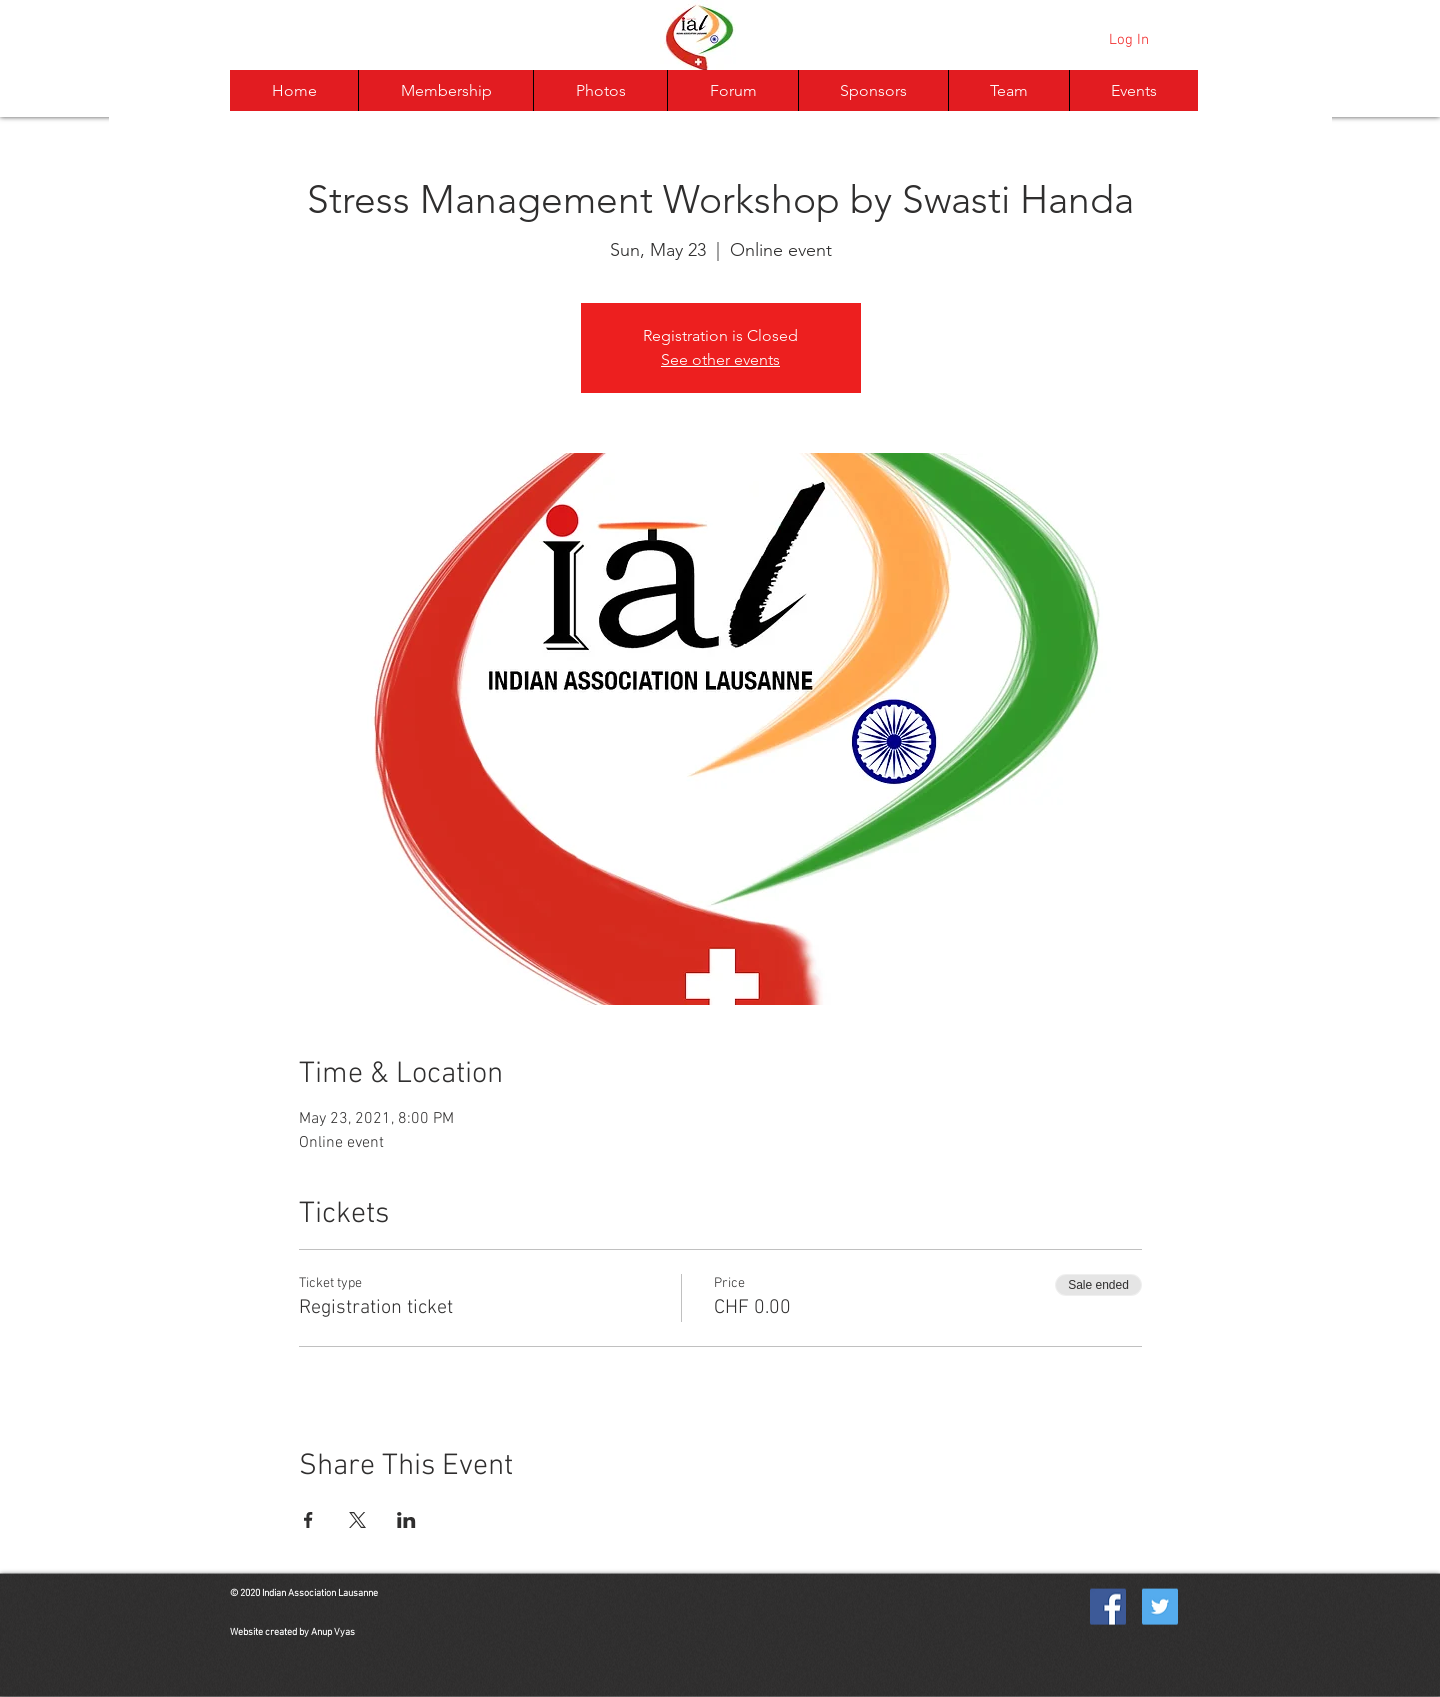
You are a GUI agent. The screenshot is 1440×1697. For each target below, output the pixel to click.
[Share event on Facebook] (308, 1520)
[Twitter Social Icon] (1160, 1607)
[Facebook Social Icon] (1108, 1607)
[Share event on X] (357, 1520)
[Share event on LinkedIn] (406, 1520)
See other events (720, 359)
